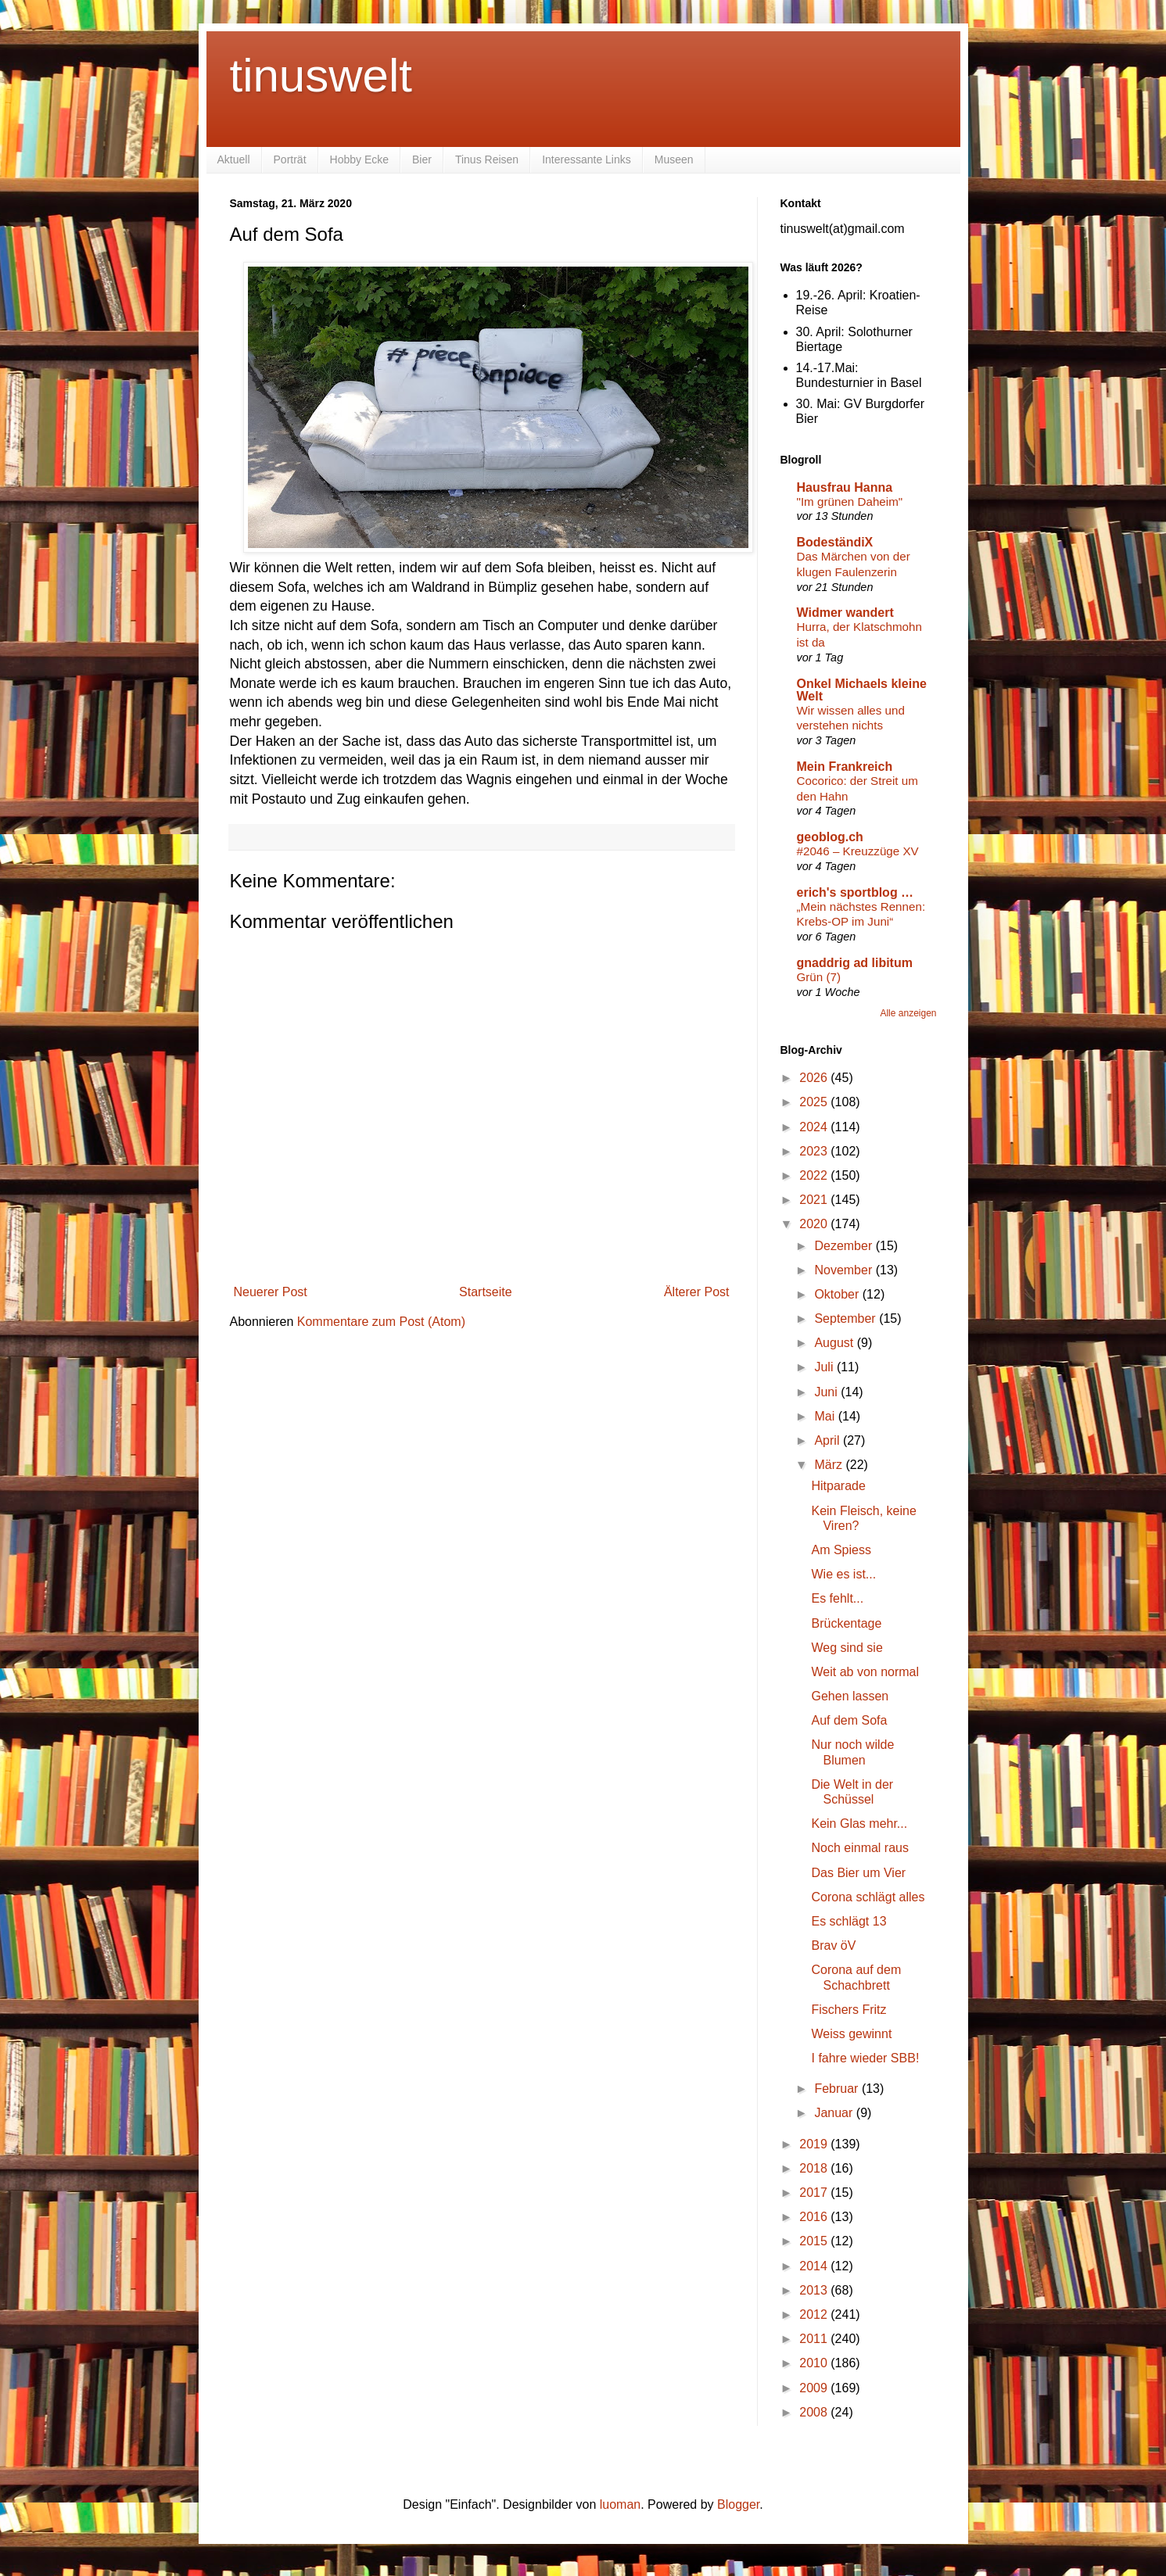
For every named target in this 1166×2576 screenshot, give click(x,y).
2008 (815, 2412)
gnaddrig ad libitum (855, 962)
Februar (837, 2088)
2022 (815, 1175)
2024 (815, 1127)
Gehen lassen (849, 1696)
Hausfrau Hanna (845, 487)
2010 (815, 2363)
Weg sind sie (846, 1647)
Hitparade (838, 1485)
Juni (827, 1392)
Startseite (485, 1292)
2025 (815, 1102)
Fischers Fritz (848, 2009)
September (846, 1318)
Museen (674, 159)
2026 (815, 1077)
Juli (825, 1367)
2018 (815, 2168)
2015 (815, 2241)
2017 (815, 2192)
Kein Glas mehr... (859, 1823)
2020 (815, 1224)
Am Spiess (840, 1550)
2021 (815, 1199)
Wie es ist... (843, 1574)
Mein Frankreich (845, 766)
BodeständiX (835, 542)
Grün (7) (819, 976)
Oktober (838, 1294)
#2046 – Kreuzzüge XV (858, 851)
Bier (422, 159)
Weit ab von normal (865, 1672)
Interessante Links (586, 159)
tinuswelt (321, 75)
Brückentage (846, 1623)
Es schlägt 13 (848, 1921)
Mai (826, 1416)
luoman (620, 2504)
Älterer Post (697, 1292)
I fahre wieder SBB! (865, 2058)
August (835, 1342)
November (844, 1270)
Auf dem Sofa (849, 1720)
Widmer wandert (845, 612)
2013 (815, 2290)
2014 (815, 2266)
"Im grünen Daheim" (850, 501)
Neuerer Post (270, 1292)
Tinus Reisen (486, 159)
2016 (815, 2216)
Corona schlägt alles (867, 1897)
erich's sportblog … (855, 892)
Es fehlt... (837, 1598)
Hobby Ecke (359, 159)
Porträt (290, 159)
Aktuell (233, 159)
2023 (815, 1151)
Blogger (738, 2504)
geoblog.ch (830, 837)
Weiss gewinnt (851, 2033)
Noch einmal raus (860, 1847)
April (828, 1440)
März (829, 1464)
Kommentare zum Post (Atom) (381, 1321)
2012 (815, 2314)
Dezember (844, 1245)
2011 (815, 2338)
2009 (815, 2388)
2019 (815, 2144)
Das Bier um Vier (858, 1872)
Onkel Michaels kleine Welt (862, 690)
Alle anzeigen (908, 1013)
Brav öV (833, 1945)
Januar (835, 2112)
